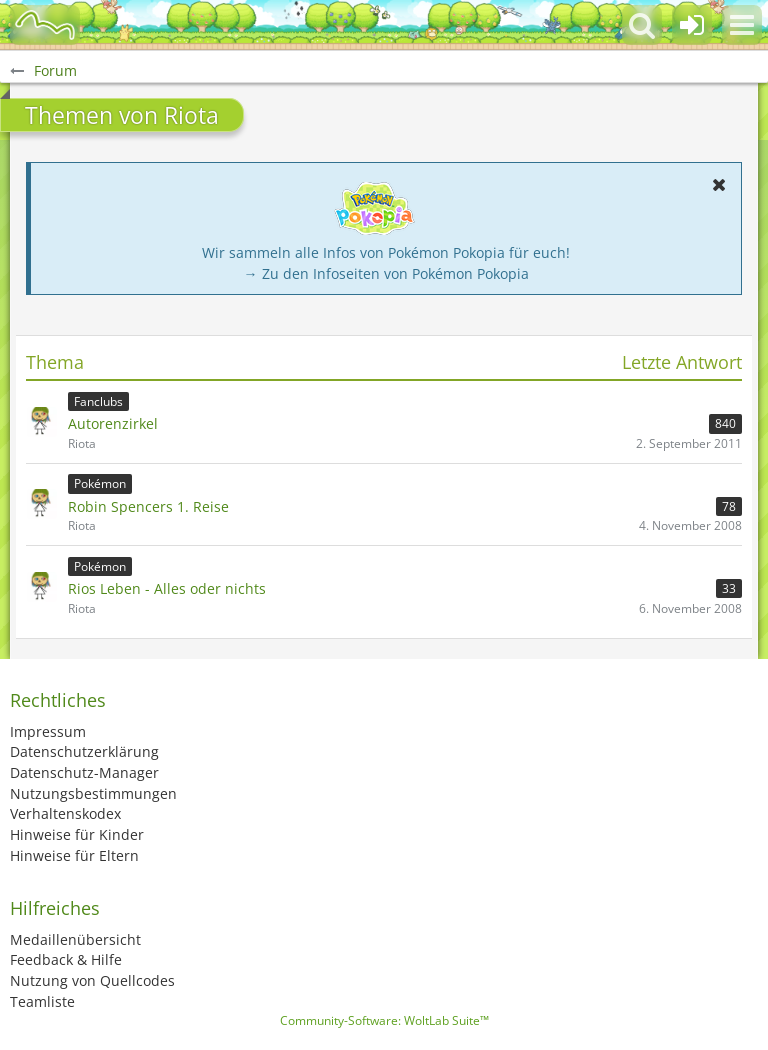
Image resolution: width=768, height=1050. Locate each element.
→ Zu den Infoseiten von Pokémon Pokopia (386, 273)
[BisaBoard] (45, 25)
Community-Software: (384, 1020)
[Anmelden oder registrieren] (692, 25)
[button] (742, 25)
